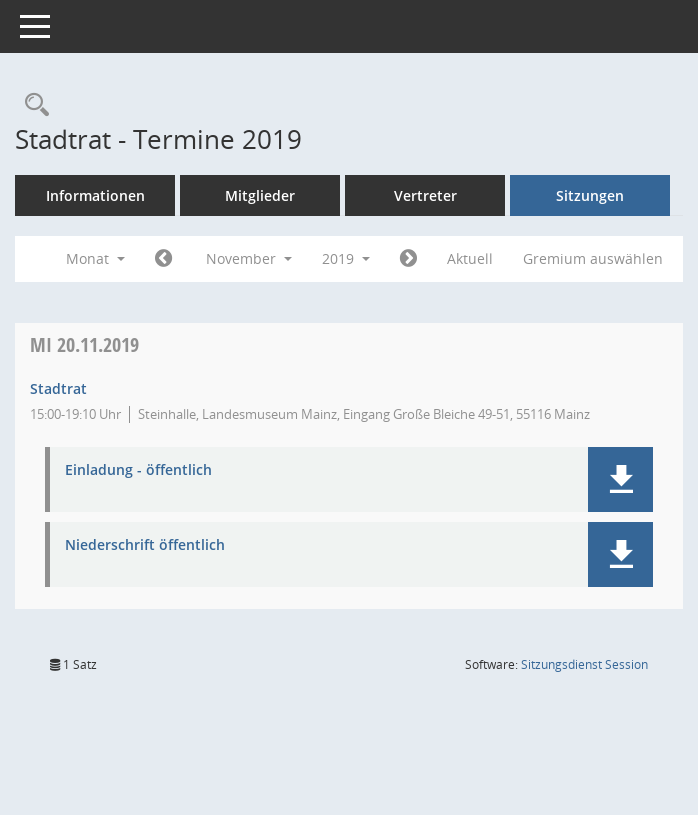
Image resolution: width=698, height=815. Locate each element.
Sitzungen (590, 195)
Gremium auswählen (593, 258)
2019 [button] (346, 258)
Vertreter (425, 195)
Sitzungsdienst (584, 664)
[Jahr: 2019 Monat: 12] (408, 259)
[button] (620, 479)
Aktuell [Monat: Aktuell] (470, 258)
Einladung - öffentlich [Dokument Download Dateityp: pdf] (138, 470)
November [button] (249, 258)
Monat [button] (95, 258)
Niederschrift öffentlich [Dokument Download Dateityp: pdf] (145, 545)
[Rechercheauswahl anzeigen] (32, 105)
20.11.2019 (84, 344)
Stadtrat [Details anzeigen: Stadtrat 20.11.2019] (58, 388)
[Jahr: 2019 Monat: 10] (163, 259)
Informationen (95, 195)
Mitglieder (260, 195)
